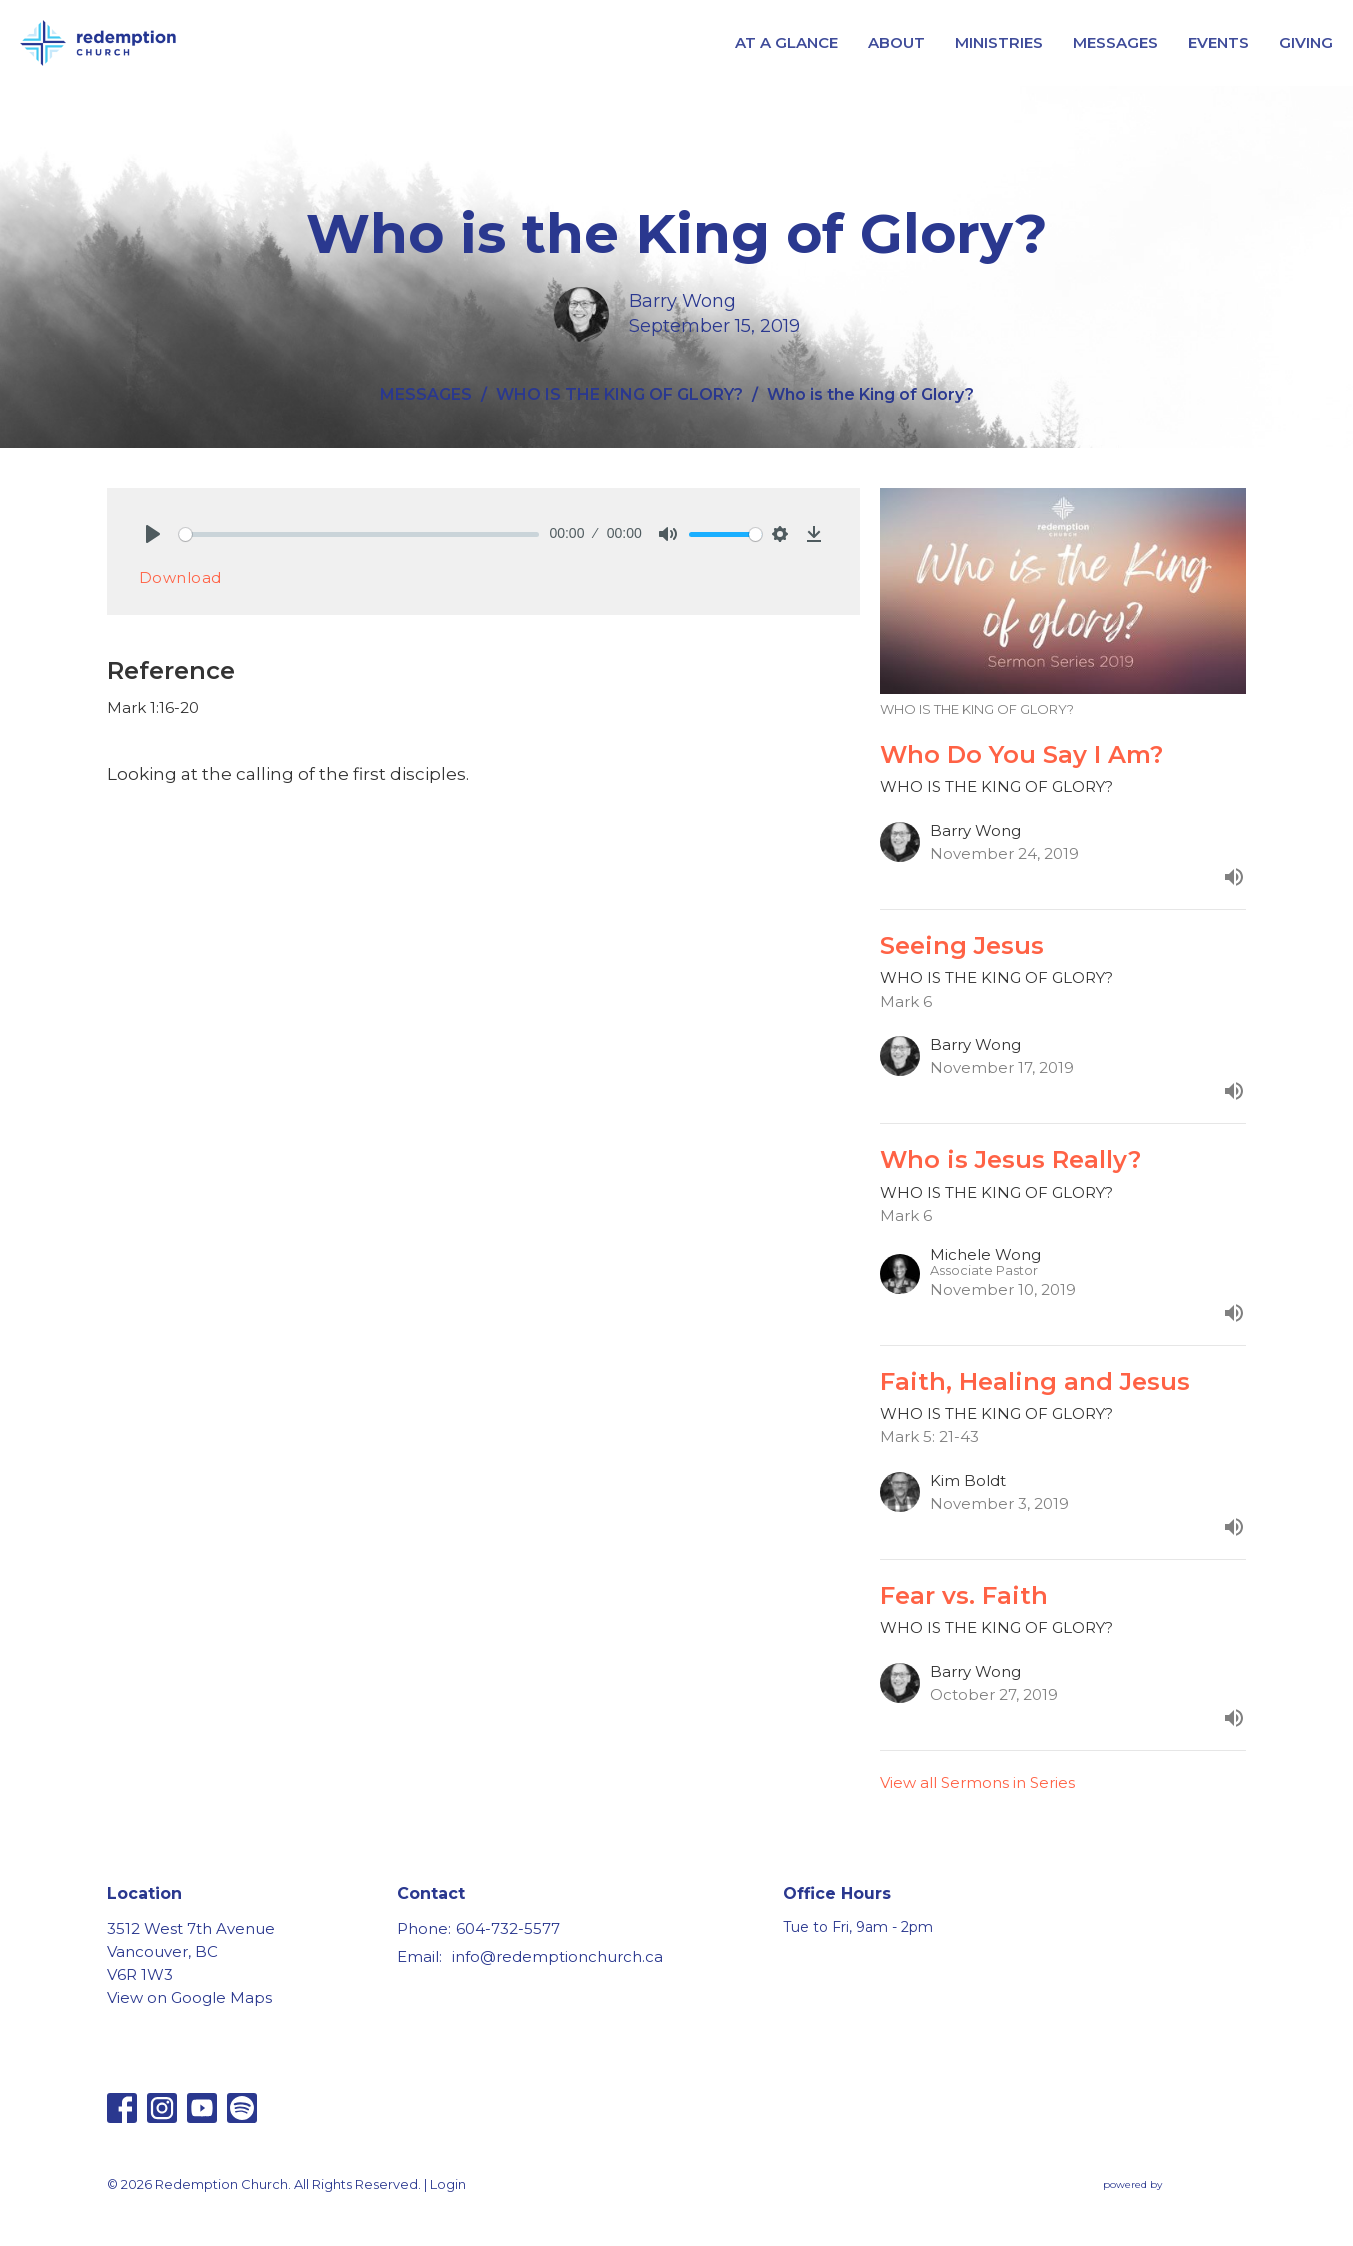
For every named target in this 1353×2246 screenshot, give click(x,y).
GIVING (1306, 42)
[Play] (153, 534)
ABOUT (896, 42)
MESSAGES (1115, 42)
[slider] (359, 534)
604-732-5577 (508, 1928)
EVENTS (1218, 42)
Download (180, 577)
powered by (1175, 2185)
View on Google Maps (189, 1997)
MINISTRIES (999, 42)
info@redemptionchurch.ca (557, 1956)
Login (448, 2184)
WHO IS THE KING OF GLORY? (619, 394)
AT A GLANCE (786, 42)
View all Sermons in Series (977, 1782)
